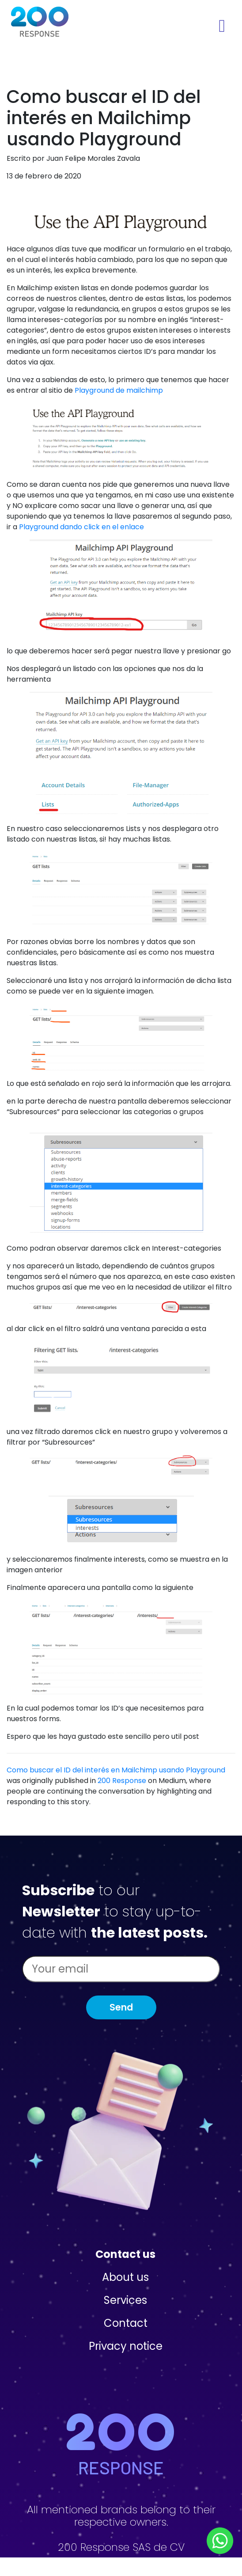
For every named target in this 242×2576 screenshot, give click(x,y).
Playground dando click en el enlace (81, 527)
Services (125, 2300)
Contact (125, 2323)
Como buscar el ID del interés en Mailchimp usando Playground (116, 1770)
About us (125, 2277)
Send (121, 2007)
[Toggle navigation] (222, 26)
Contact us (125, 2254)
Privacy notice (126, 2346)
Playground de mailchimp (119, 390)
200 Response (122, 1781)
